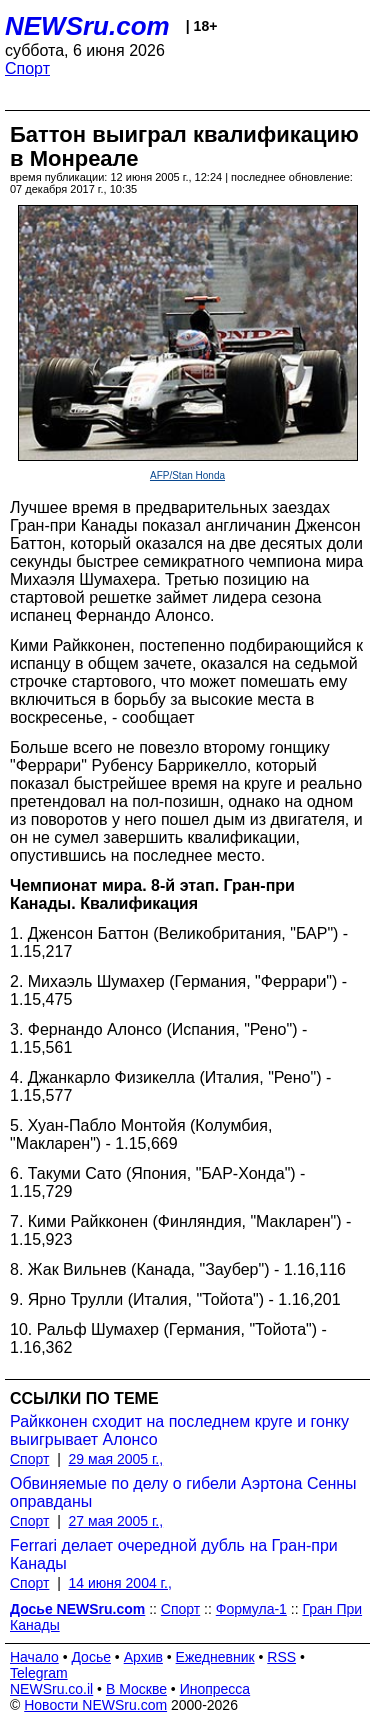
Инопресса (215, 1689)
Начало (34, 1657)
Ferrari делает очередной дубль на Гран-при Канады (174, 1554)
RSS (281, 1657)
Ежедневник (215, 1657)
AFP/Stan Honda (187, 475)
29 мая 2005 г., (116, 1459)
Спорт (27, 68)
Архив (143, 1657)
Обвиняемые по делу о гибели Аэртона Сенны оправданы (183, 1492)
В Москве (136, 1689)
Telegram (39, 1673)
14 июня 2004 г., (120, 1583)
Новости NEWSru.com (95, 1705)
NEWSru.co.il (51, 1689)
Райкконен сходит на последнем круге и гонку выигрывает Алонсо (179, 1430)
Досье (91, 1657)
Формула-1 (251, 1609)
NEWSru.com (87, 26)
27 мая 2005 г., (116, 1521)
